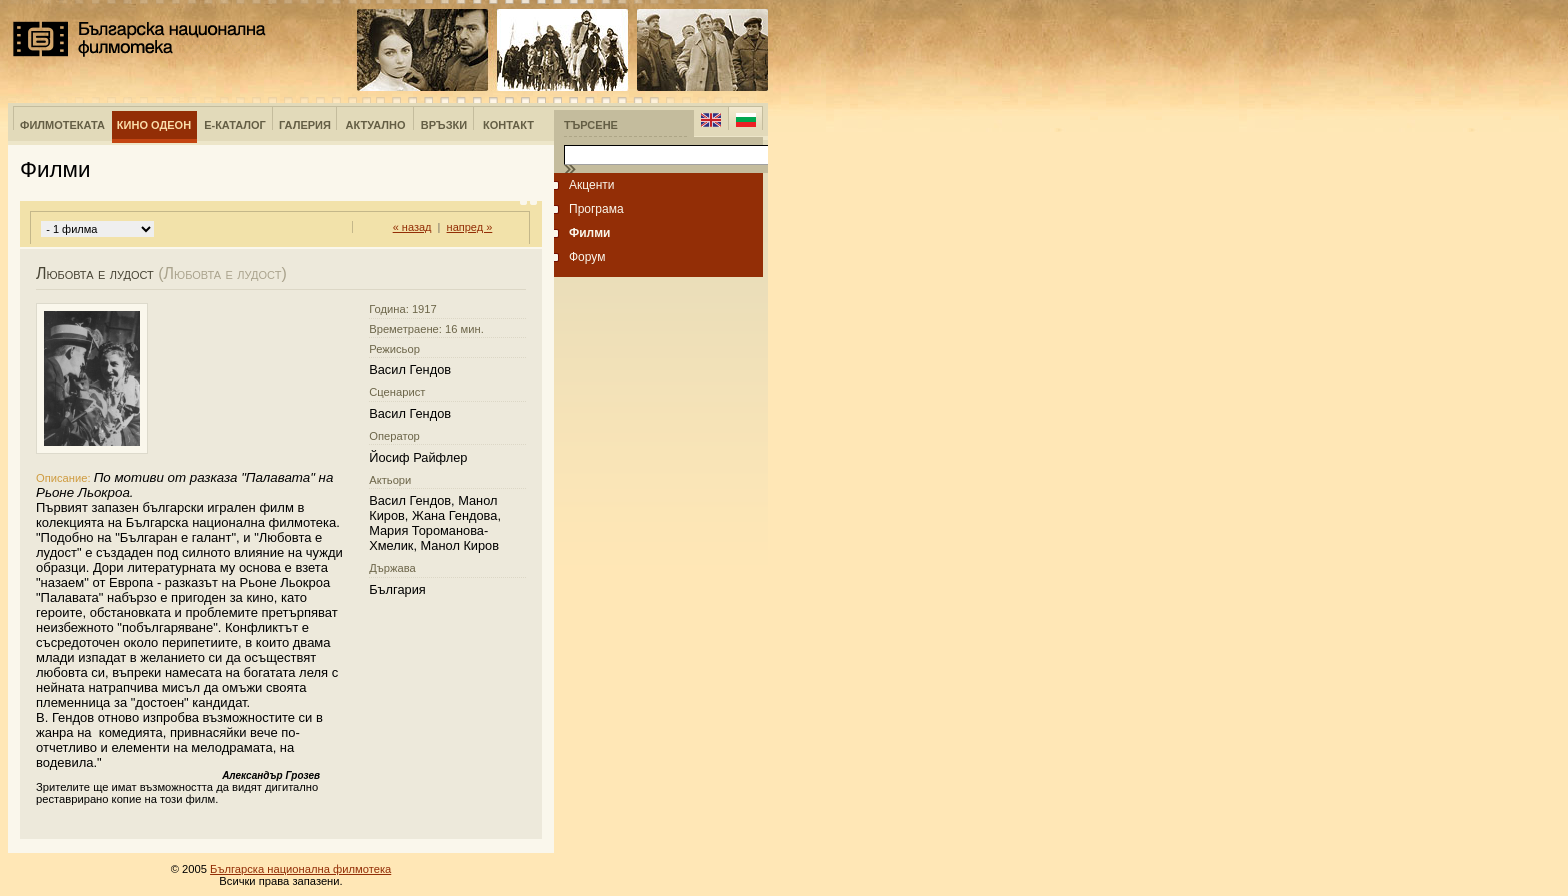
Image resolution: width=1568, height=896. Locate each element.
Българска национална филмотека (139, 39)
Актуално (376, 125)
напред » (470, 227)
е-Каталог (235, 125)
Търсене (591, 125)
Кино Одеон (154, 125)
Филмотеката (62, 125)
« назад (412, 227)
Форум (587, 257)
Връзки (444, 125)
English (711, 120)
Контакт (508, 125)
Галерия (305, 125)
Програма (596, 209)
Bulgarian (745, 120)
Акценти (592, 185)
